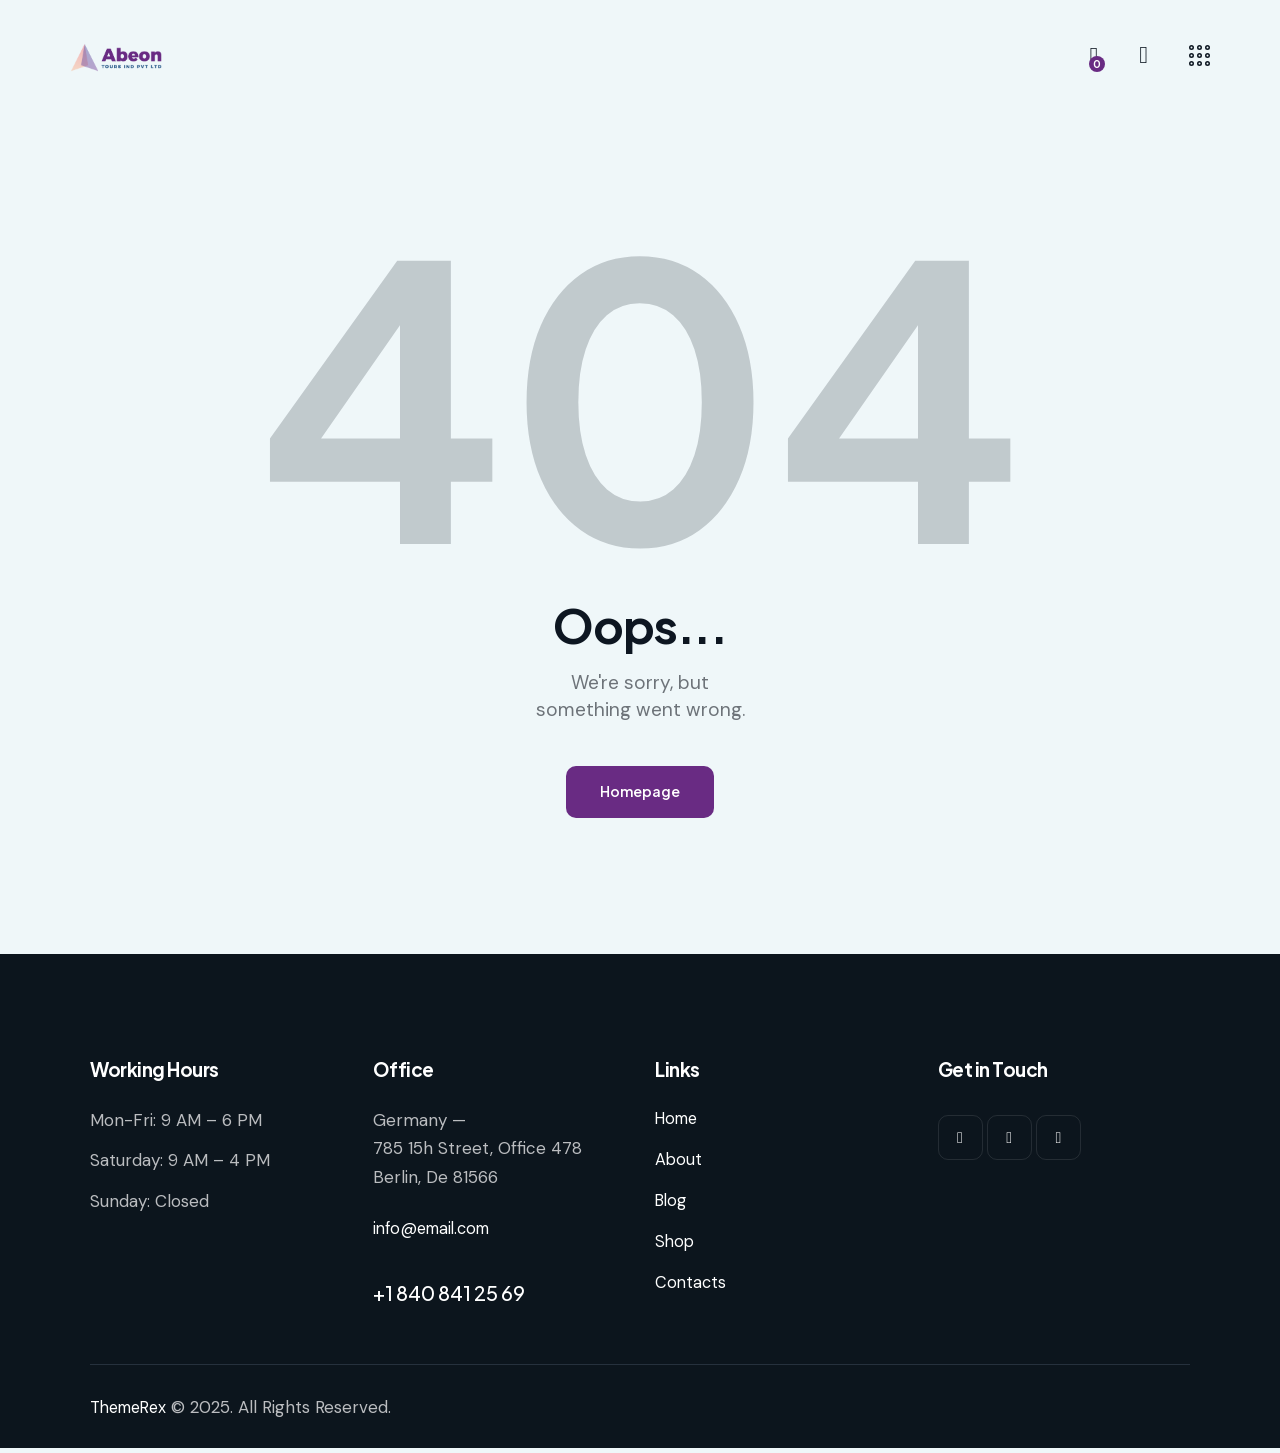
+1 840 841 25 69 (449, 1297)
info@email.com (436, 1234)
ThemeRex (132, 1412)
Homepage (640, 794)
